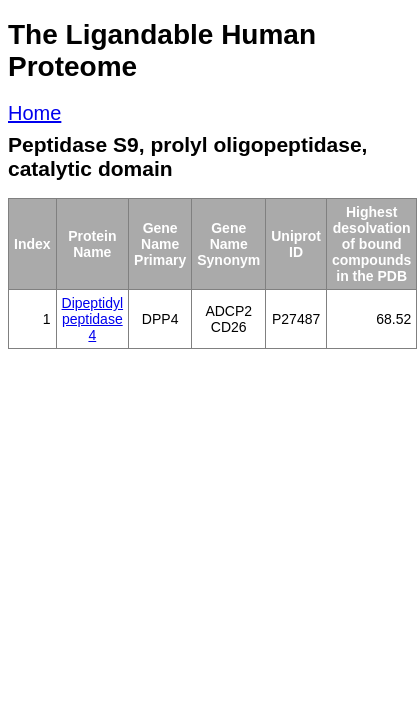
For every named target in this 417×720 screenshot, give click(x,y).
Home (34, 113)
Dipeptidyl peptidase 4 (92, 319)
